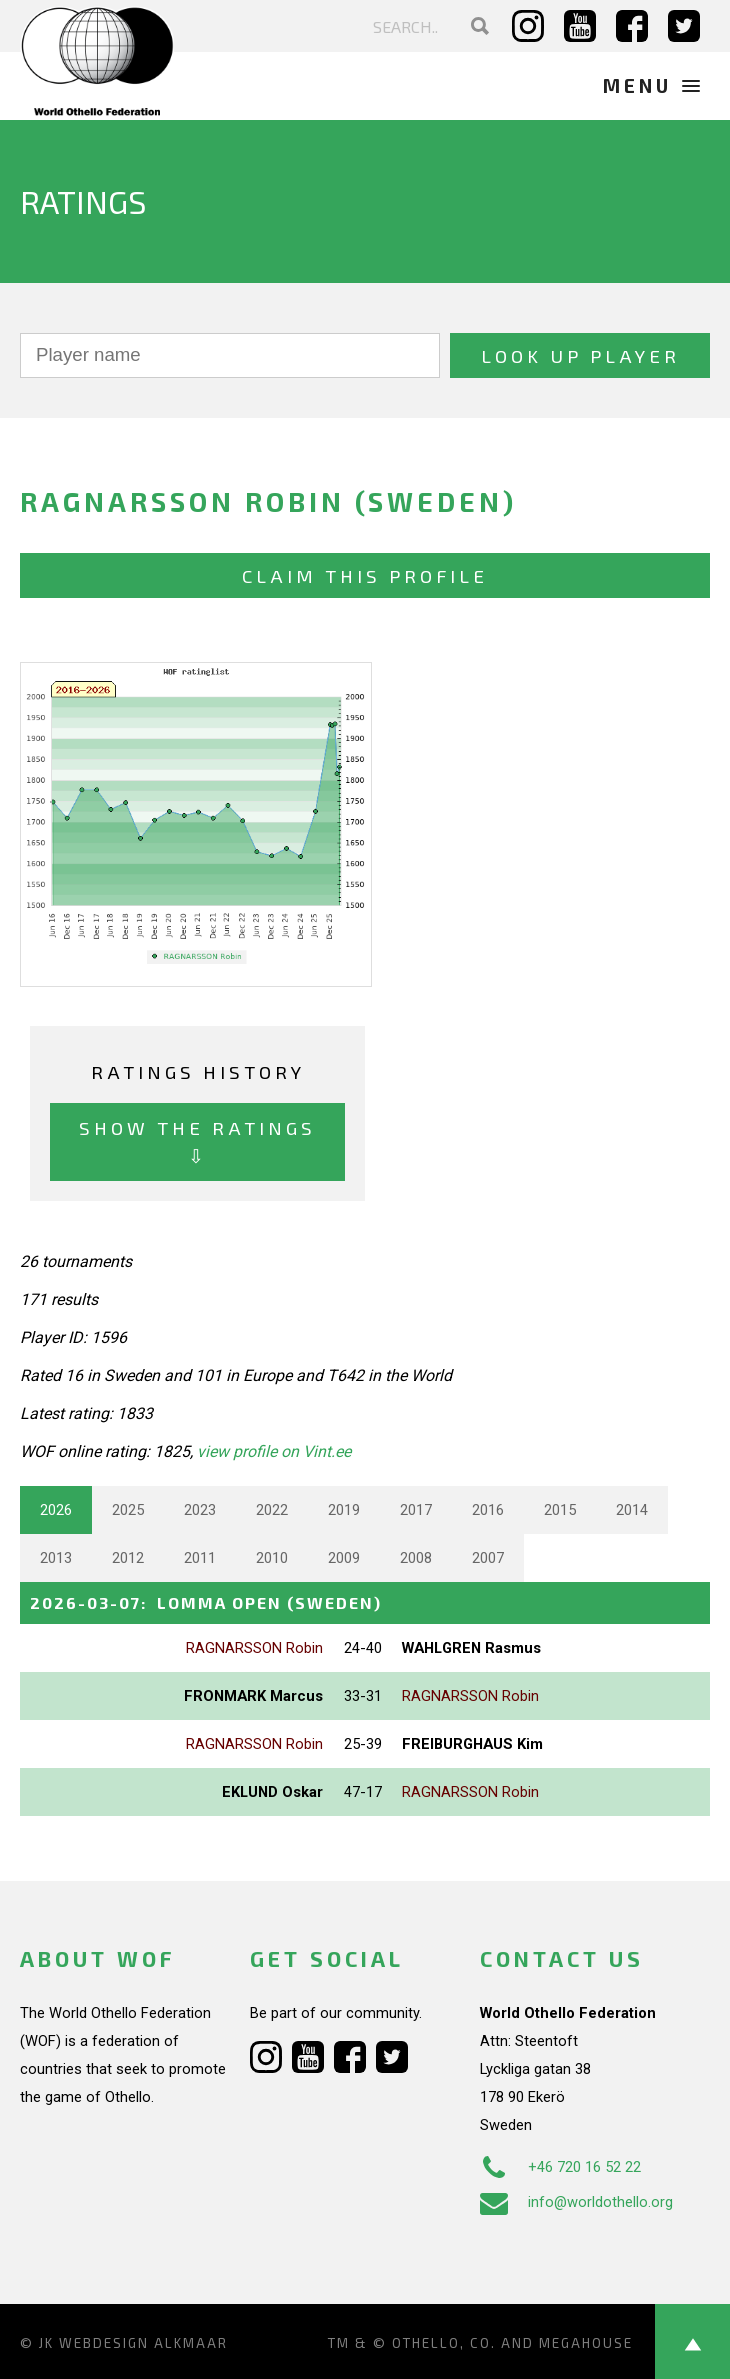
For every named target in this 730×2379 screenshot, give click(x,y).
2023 (200, 1510)
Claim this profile (365, 575)
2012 (128, 1558)
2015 (560, 1510)
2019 (344, 1510)
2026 (56, 1510)
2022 (272, 1510)
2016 (488, 1510)
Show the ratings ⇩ (197, 1141)
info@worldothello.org (576, 2202)
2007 (488, 1558)
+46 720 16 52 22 (560, 2167)
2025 (128, 1510)
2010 (272, 1558)
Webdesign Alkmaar (143, 2343)
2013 (56, 1558)
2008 (416, 1558)
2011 (200, 1558)
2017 (416, 1510)
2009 (344, 1558)
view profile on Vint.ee (274, 1451)
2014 (632, 1510)
